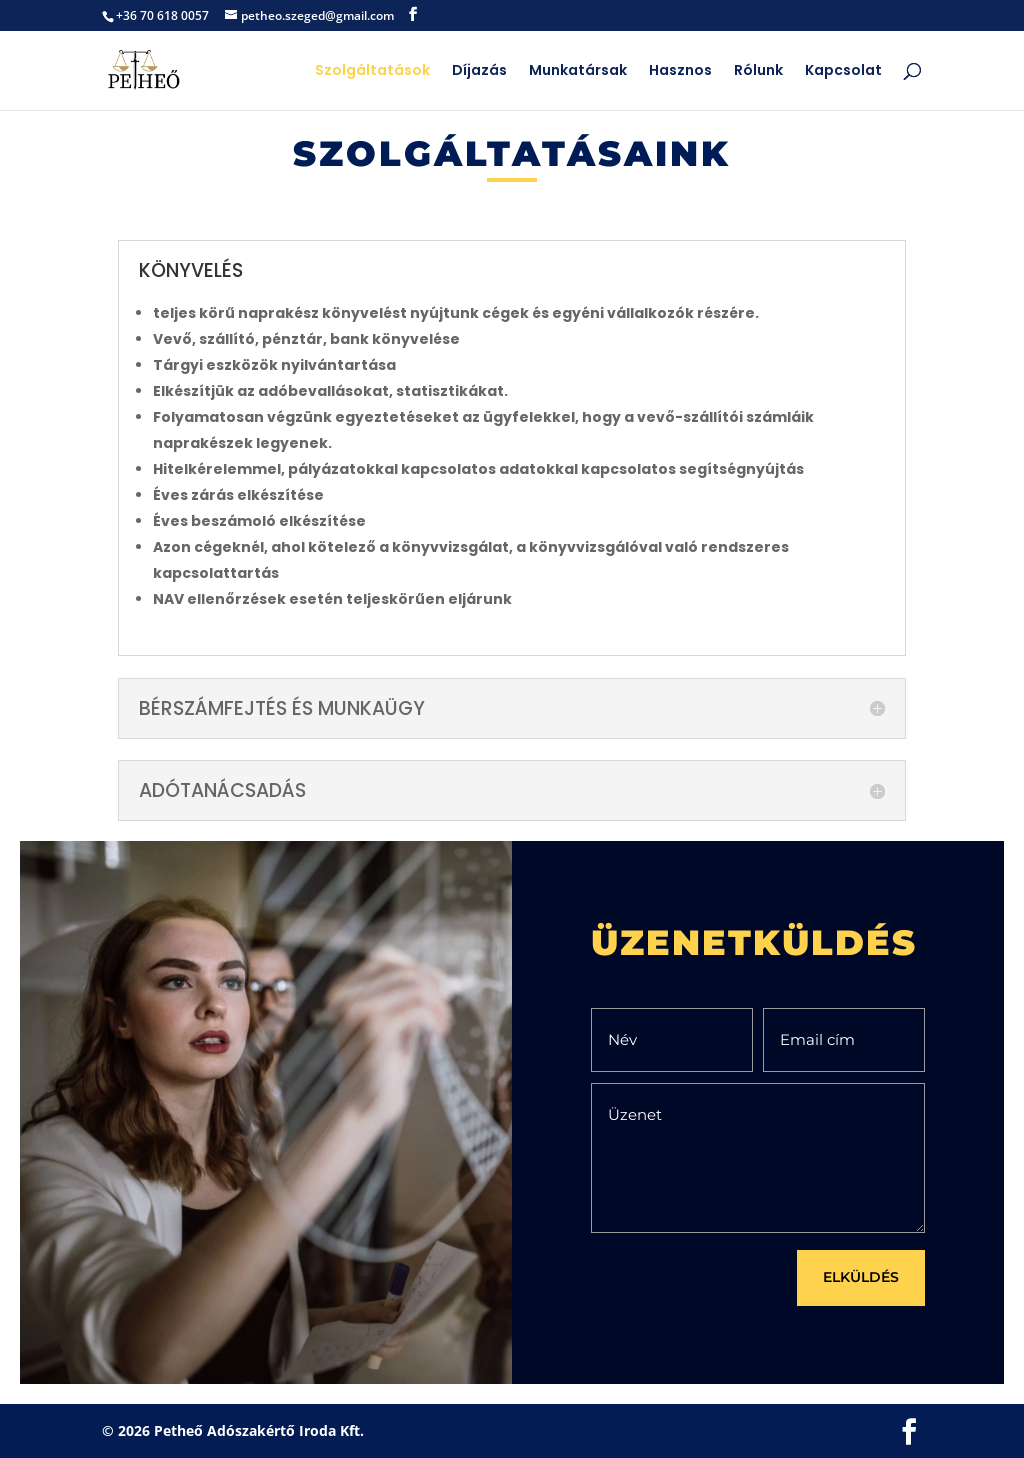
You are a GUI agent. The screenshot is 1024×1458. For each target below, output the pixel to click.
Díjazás (479, 71)
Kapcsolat (843, 71)
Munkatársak (578, 71)
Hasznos (680, 71)
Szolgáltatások (372, 71)
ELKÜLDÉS (861, 1277)
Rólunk (758, 71)
